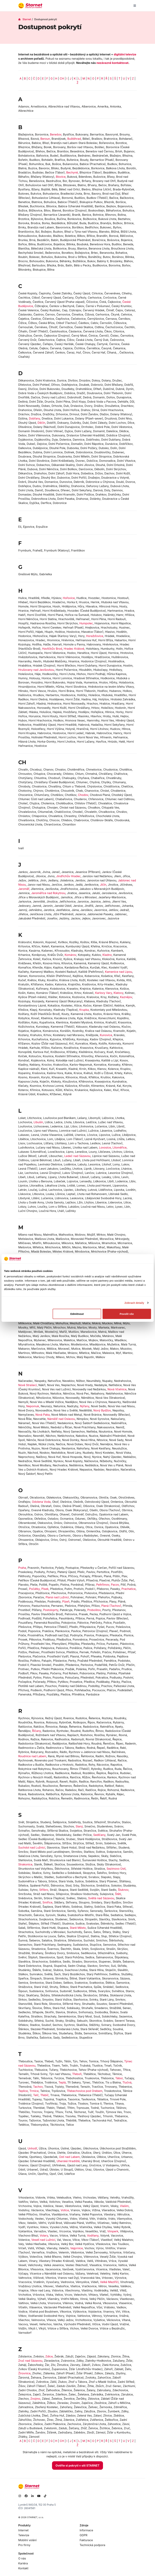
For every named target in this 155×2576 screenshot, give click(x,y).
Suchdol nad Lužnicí (31, 1847)
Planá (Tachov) (111, 1605)
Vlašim (124, 2206)
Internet (23, 2530)
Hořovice (69, 598)
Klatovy (118, 993)
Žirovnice (24, 2373)
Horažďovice (94, 636)
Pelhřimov (102, 1584)
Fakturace (86, 2540)
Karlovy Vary (103, 993)
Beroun (45, 138)
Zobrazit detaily (134, 1302)
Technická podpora (92, 2545)
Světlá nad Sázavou (101, 1898)
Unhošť (32, 2148)
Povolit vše (127, 1313)
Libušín (38, 1122)
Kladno (107, 955)
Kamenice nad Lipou (118, 971)
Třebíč (44, 2095)
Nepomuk (32, 1406)
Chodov (83, 795)
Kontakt (23, 2568)
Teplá (62, 2082)
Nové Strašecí (27, 1385)
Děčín (41, 422)
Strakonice (25, 1864)
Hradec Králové (74, 648)
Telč (36, 2095)
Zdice (49, 2356)
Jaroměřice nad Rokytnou (48, 893)
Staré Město (78, 1927)
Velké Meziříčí (109, 2282)
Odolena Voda (41, 1501)
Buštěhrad (74, 138)
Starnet (24, 19)
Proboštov (94, 1610)
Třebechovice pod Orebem (84, 2091)
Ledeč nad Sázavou (77, 1156)
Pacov (115, 1584)
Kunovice (106, 1035)
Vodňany (93, 2235)
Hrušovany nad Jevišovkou (36, 669)
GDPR (83, 2535)
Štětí (118, 1894)
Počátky (34, 1589)
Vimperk (112, 2231)
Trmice (34, 2091)
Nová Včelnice (116, 1389)
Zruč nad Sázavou (30, 2360)
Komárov (70, 955)
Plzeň (65, 1601)
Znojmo (35, 2398)
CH (62, 78)
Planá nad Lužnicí (57, 1597)
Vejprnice (76, 2248)
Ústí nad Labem (69, 2157)
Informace (86, 2530)
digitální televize (125, 54)
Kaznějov (126, 997)
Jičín (103, 884)
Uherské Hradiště (68, 2161)
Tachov (38, 2086)
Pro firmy (24, 2545)
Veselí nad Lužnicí (43, 2239)
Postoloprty (50, 1610)
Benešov (55, 134)
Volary (44, 2235)
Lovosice (105, 1147)
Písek (45, 1589)
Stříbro (43, 1889)
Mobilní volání (27, 2540)
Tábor (119, 2078)
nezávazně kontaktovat (112, 63)
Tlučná (126, 2082)
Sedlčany (99, 1835)
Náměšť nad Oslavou (61, 1419)
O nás (22, 2558)
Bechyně (72, 172)
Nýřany (84, 1406)
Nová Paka (42, 1414)
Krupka (84, 1009)
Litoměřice (119, 1147)
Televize (23, 2535)
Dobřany (34, 418)
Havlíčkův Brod (52, 648)
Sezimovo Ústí (116, 1868)
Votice (65, 2210)
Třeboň (76, 2074)
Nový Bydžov (102, 1410)
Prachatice (128, 1589)
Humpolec (86, 623)
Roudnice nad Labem (32, 1756)
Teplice (23, 2091)
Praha (22, 1567)
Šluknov (123, 1889)
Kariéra (23, 2563)
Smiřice (47, 1902)
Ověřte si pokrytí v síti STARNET (77, 2465)
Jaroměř (23, 889)
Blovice (61, 176)
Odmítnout (77, 1313)
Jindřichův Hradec (68, 876)
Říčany (36, 1731)
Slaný (79, 1826)
